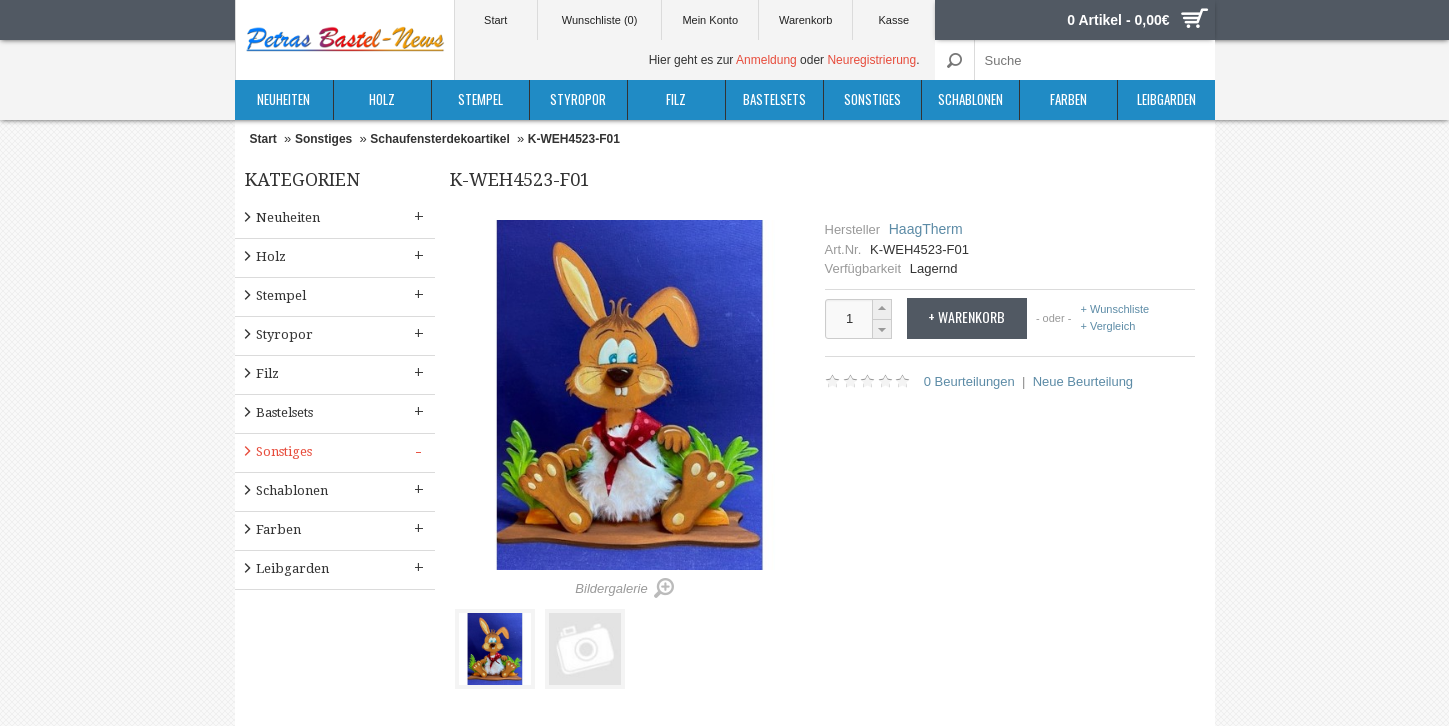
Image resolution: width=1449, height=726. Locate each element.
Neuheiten (283, 99)
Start (495, 20)
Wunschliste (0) (600, 20)
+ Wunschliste (1115, 309)
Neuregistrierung (871, 60)
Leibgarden (1166, 99)
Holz (382, 99)
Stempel (480, 99)
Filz (676, 99)
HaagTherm (926, 229)
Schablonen (970, 99)
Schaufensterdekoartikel (439, 139)
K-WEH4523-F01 (574, 139)
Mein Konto (710, 20)
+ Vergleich (1108, 326)
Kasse (894, 20)
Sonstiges (872, 99)
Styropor (578, 99)
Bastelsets (774, 99)
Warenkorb (805, 20)
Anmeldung (766, 60)
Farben (1068, 99)
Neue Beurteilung (1083, 381)
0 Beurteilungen (969, 381)
